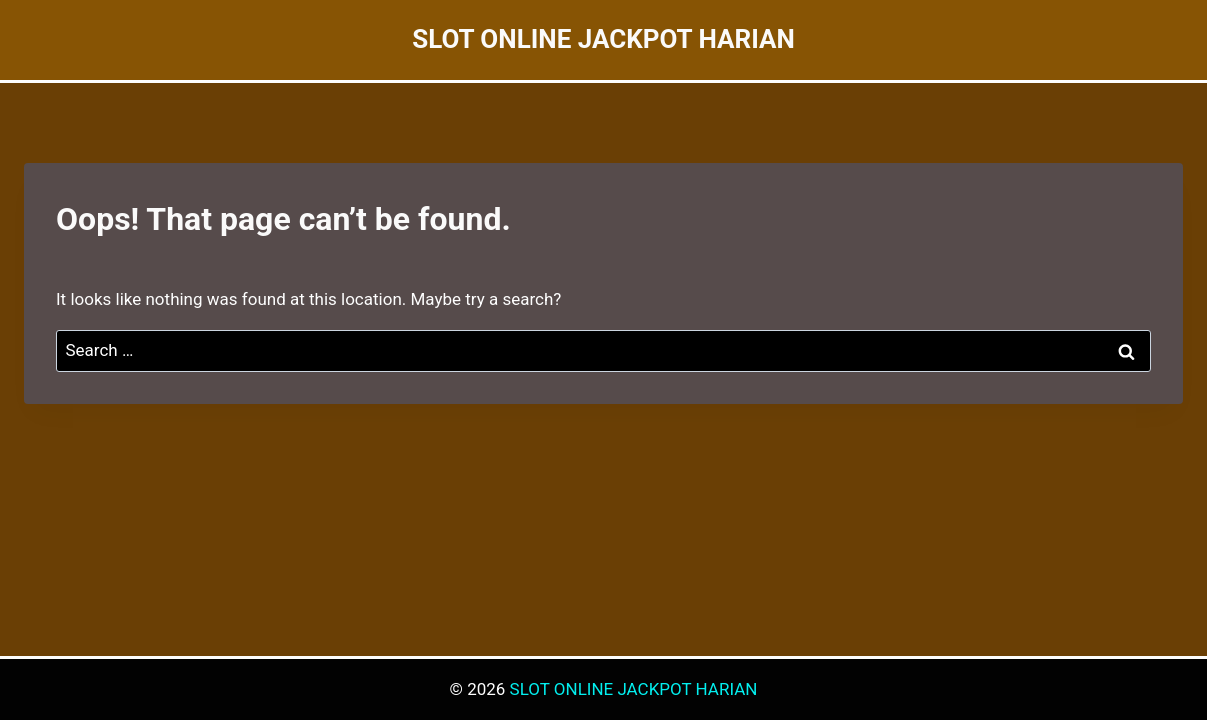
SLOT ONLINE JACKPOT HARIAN (634, 689)
